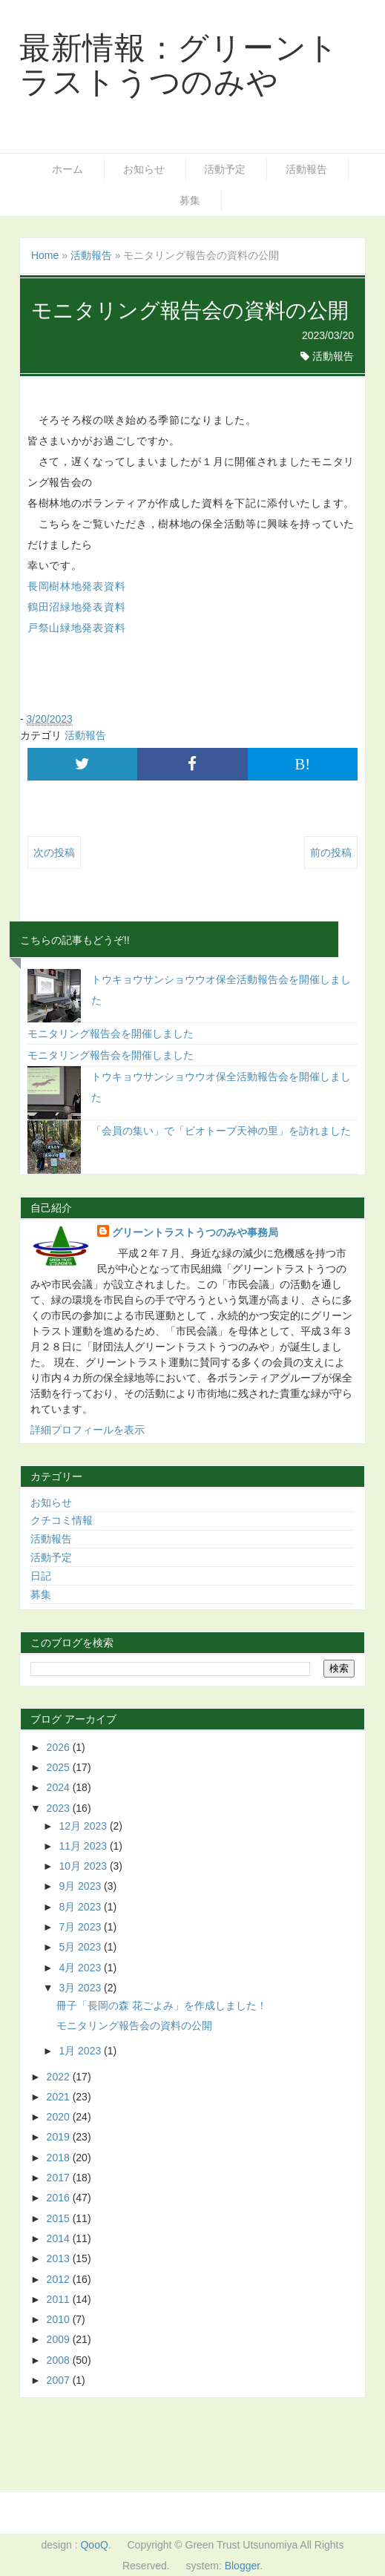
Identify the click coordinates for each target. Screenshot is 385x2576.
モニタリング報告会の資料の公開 (134, 2025)
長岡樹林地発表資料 (76, 586)
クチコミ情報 (61, 1520)
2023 (60, 1808)
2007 (60, 2380)
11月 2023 (84, 1846)
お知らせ (144, 169)
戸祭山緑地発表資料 (76, 628)
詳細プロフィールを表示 (87, 1430)
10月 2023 (84, 1866)
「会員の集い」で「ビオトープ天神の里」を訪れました (221, 1131)
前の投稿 (331, 852)
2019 (60, 2137)
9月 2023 (81, 1886)
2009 (60, 2339)
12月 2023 (84, 1826)
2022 (60, 2077)
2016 (60, 2198)
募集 (190, 200)
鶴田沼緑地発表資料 (76, 607)
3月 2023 (81, 1988)
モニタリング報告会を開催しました (110, 1033)
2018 (60, 2157)
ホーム (67, 169)
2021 (60, 2097)
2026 (60, 1747)
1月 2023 (81, 2051)
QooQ (94, 2545)
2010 (60, 2319)
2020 (60, 2117)
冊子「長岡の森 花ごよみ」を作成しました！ (161, 2005)
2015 (60, 2218)
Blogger (242, 2566)
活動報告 (306, 169)
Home (45, 255)
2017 (60, 2178)
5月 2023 (81, 1947)
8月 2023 (81, 1907)
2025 (60, 1767)
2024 (60, 1787)
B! (302, 764)
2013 (60, 2258)
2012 (60, 2279)
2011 (60, 2299)
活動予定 (225, 169)
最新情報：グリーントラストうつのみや (179, 64)
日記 (40, 1576)
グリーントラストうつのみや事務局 (195, 1232)
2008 (60, 2360)
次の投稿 (54, 852)
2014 (60, 2238)
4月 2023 (81, 1968)
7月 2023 (81, 1927)
